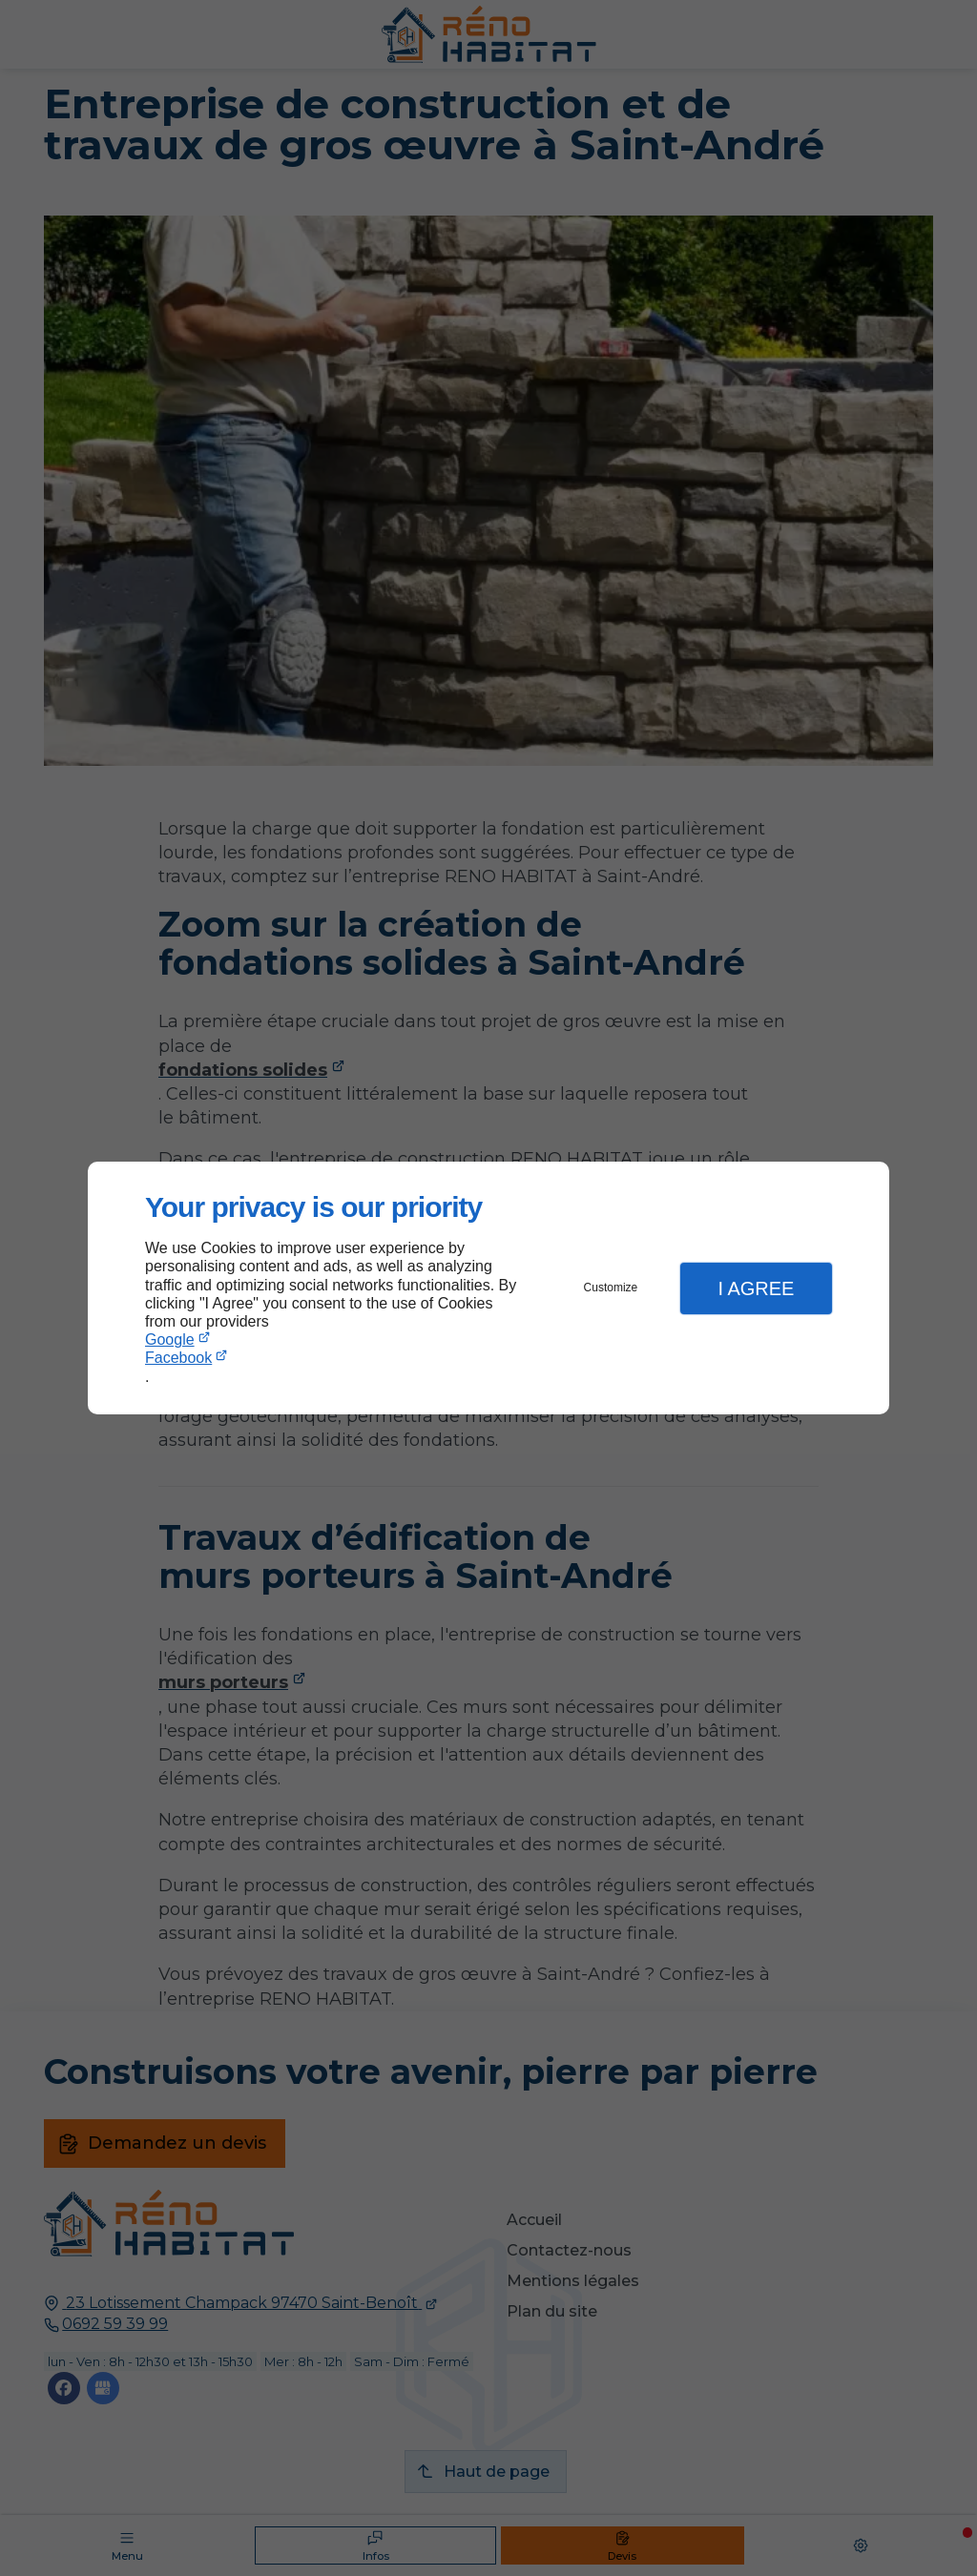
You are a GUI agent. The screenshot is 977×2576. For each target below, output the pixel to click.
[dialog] (488, 1288)
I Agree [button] (755, 1288)
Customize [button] (611, 1287)
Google (170, 1339)
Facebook (178, 1358)
